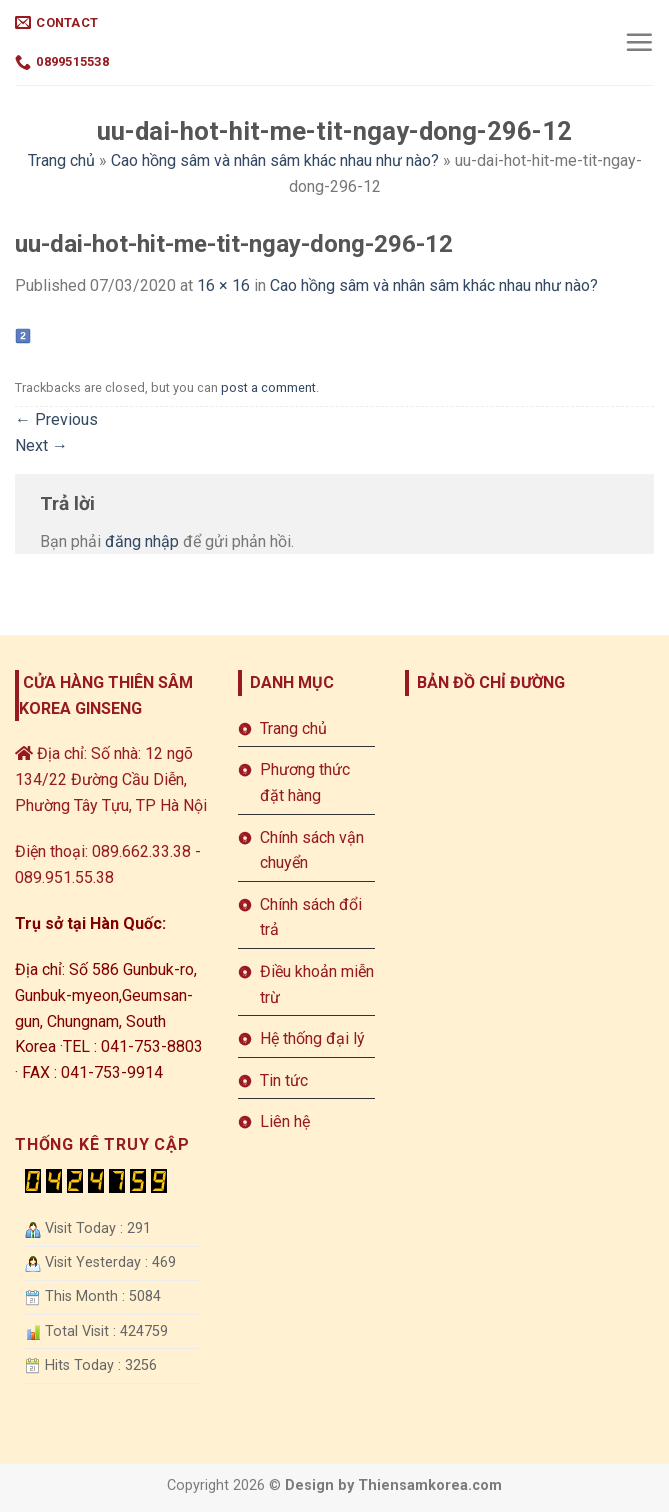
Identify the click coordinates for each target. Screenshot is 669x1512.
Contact (56, 22)
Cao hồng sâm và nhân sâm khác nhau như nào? (275, 160)
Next (41, 445)
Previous (56, 419)
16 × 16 (223, 285)
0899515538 (62, 62)
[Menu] (639, 42)
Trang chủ (61, 160)
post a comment (268, 387)
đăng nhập (142, 541)
